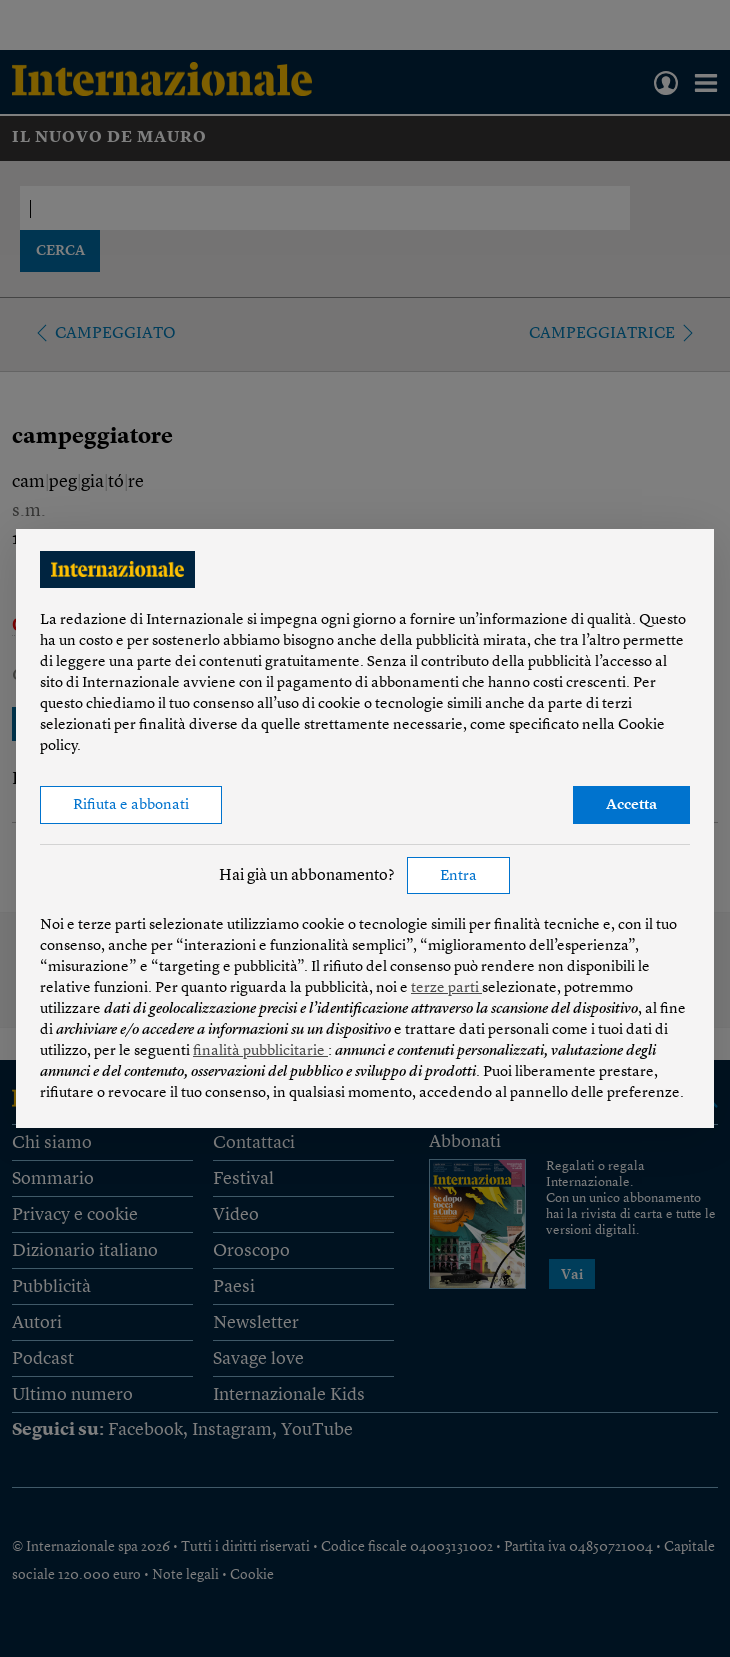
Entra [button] (458, 876)
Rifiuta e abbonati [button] (131, 805)
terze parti (446, 988)
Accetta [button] (631, 805)
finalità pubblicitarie (260, 1051)
